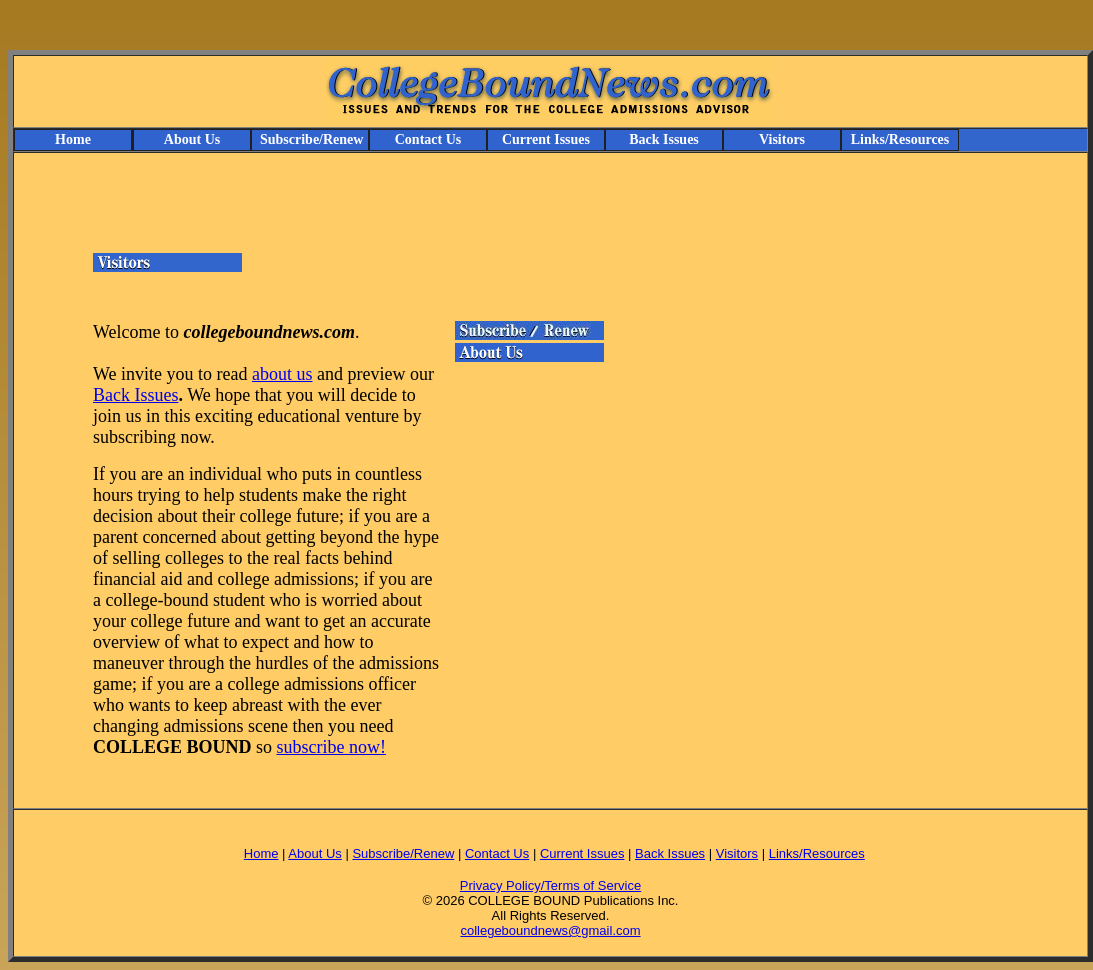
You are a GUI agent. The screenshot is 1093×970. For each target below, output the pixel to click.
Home (73, 139)
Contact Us (428, 139)
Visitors (782, 139)
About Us (192, 139)
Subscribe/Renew (311, 139)
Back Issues (664, 139)
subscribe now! (331, 747)
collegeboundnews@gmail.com (550, 930)
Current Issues (546, 139)
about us (282, 374)
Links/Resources (900, 139)
